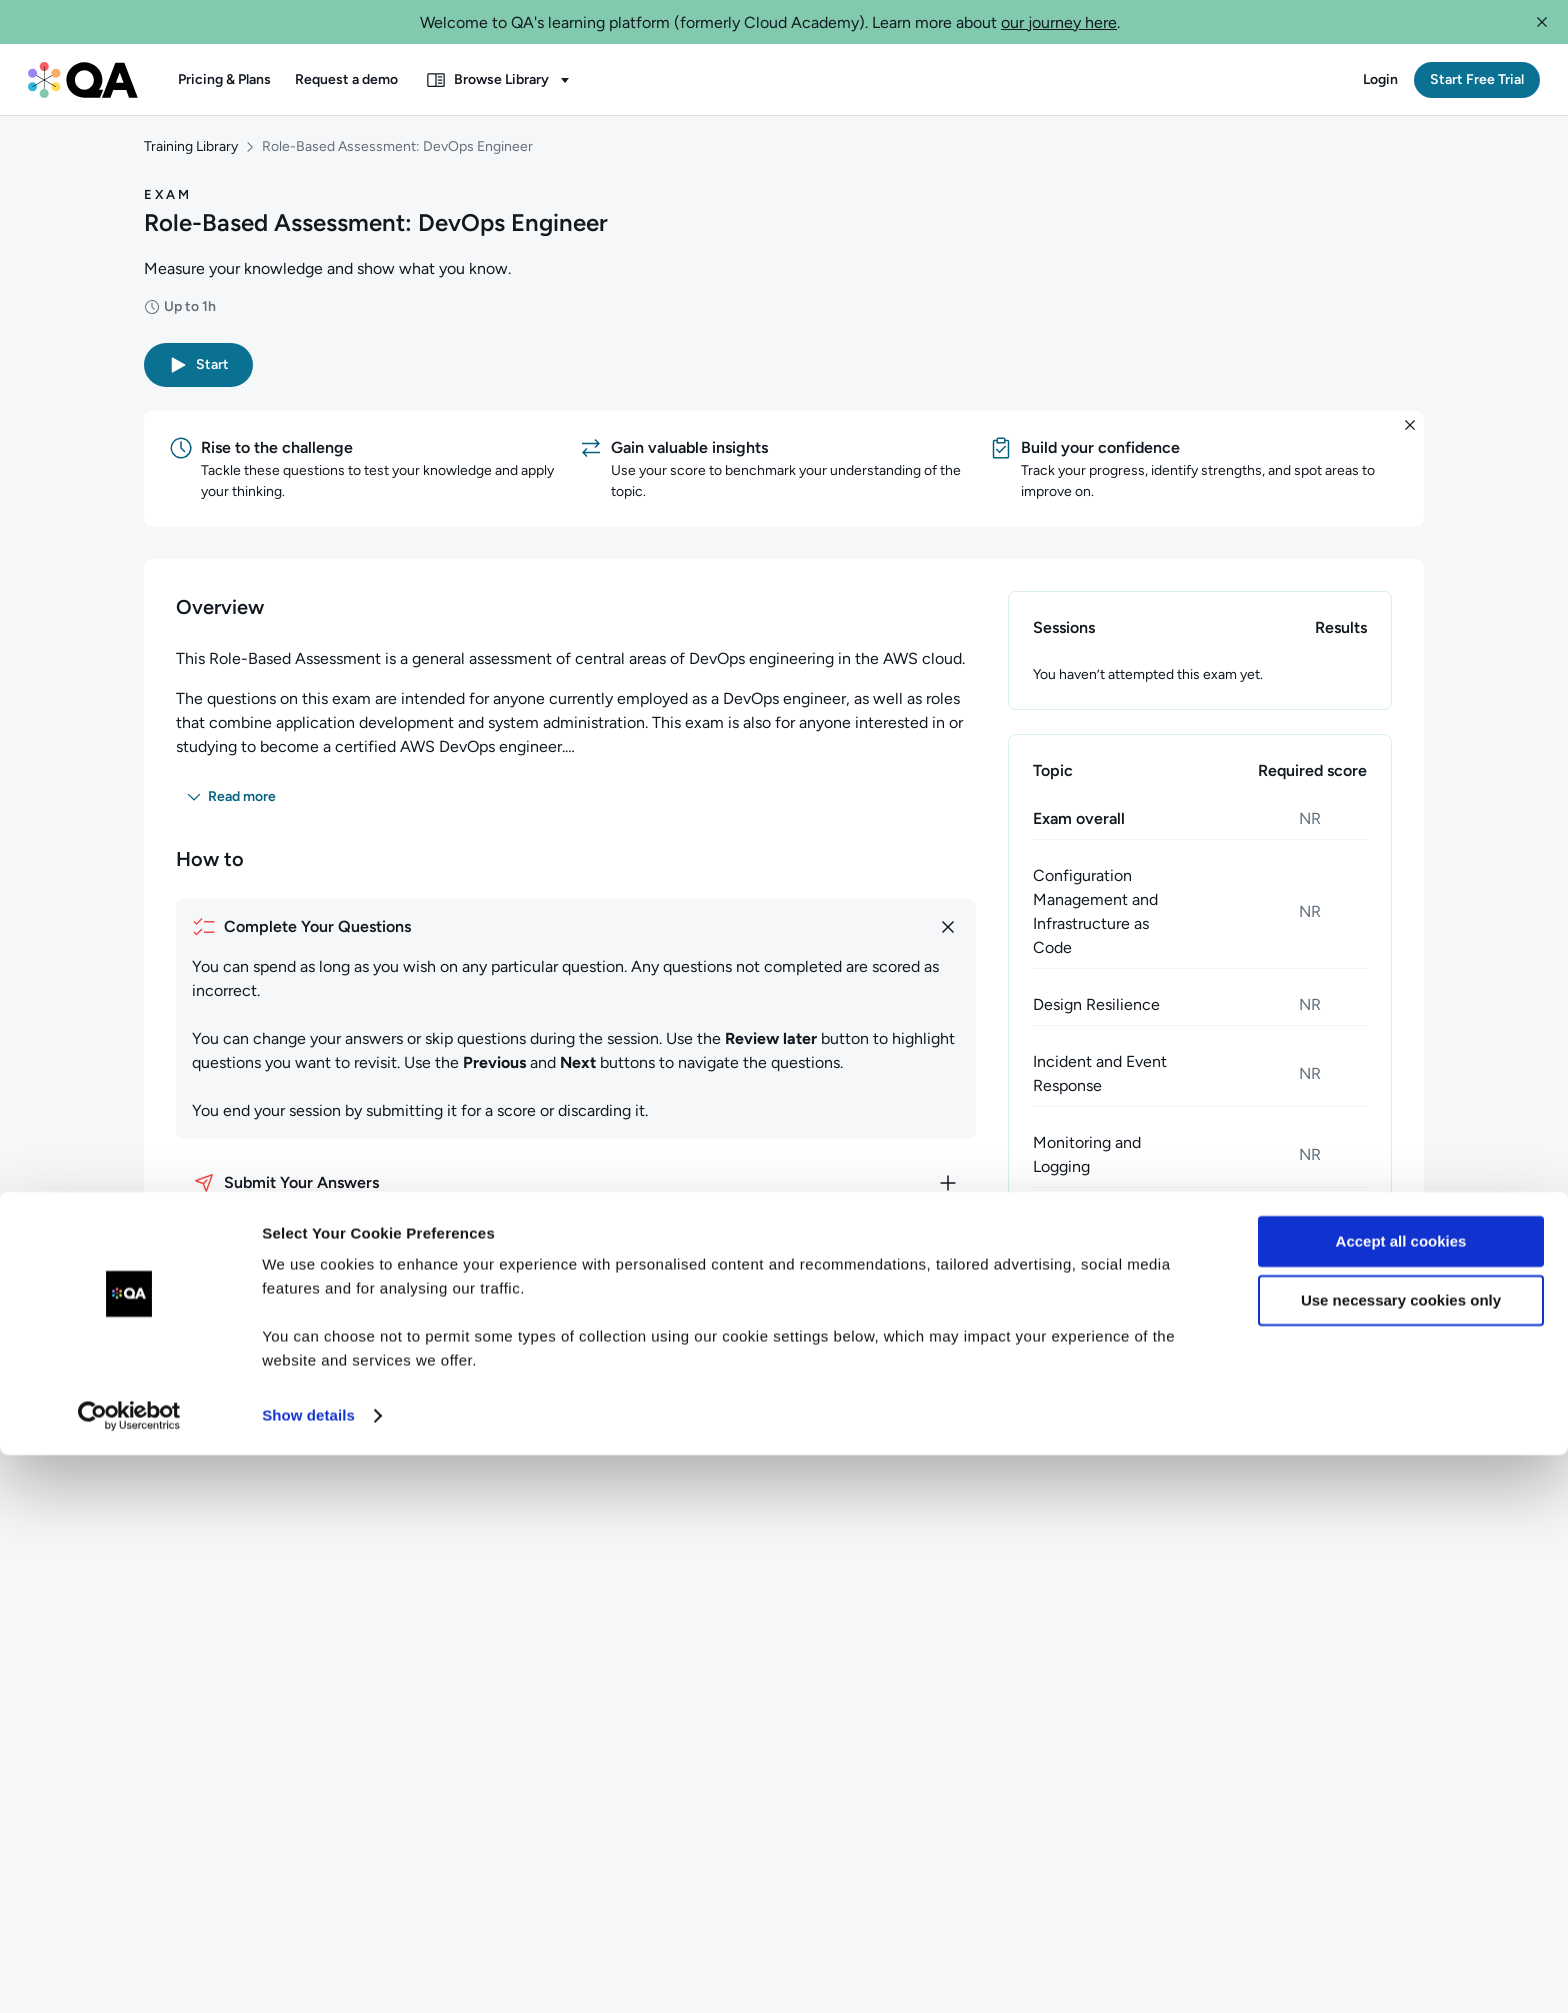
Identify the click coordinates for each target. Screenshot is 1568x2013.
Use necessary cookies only (1401, 1857)
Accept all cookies (1401, 1799)
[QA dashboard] (83, 80)
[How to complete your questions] (576, 942)
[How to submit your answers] (576, 1198)
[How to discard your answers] (576, 1267)
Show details (308, 1973)
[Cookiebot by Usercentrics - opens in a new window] (129, 1974)
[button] (1542, 22)
